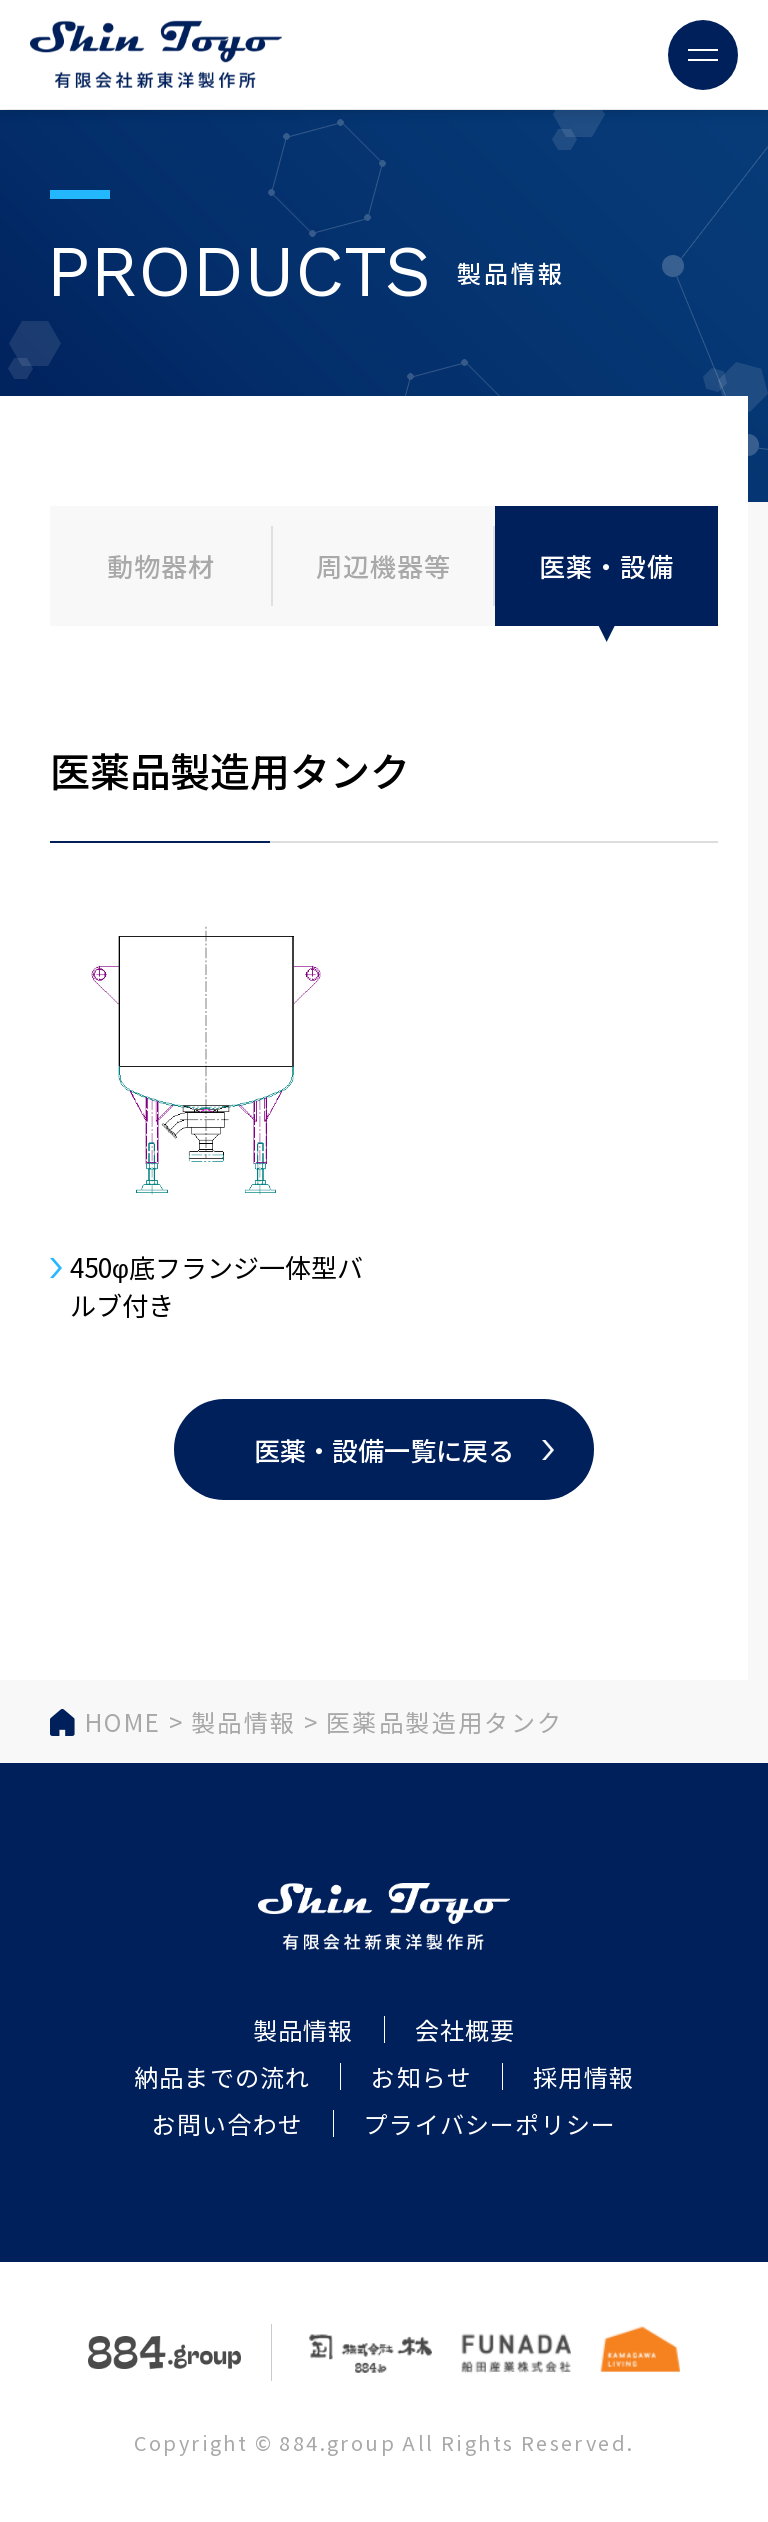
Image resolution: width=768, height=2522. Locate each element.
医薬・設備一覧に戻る (384, 1449)
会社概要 (465, 2029)
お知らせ (421, 2076)
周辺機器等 (383, 565)
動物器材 (161, 565)
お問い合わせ (227, 2123)
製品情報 (244, 1721)
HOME (123, 1721)
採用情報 (583, 2076)
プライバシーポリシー (490, 2123)
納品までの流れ (222, 2076)
